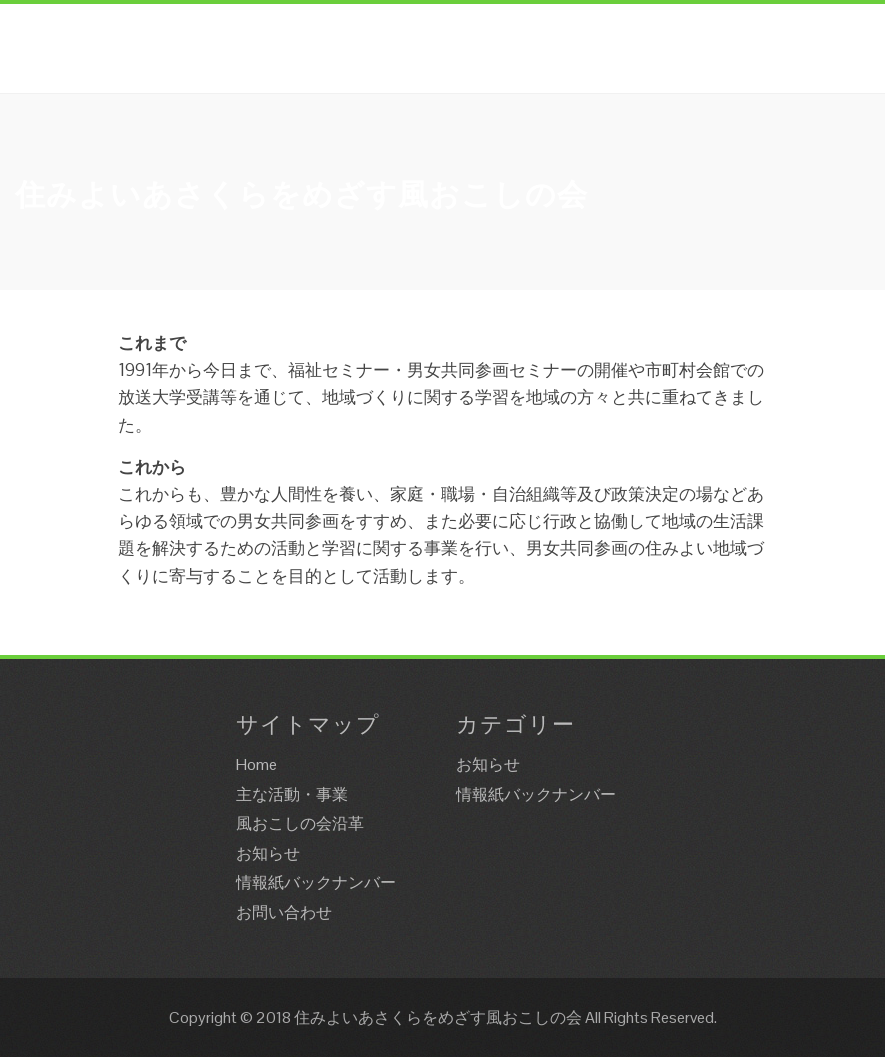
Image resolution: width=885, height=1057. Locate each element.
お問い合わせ (284, 912)
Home (256, 764)
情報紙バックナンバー (316, 882)
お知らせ (268, 853)
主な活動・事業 (292, 794)
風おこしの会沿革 (300, 823)
